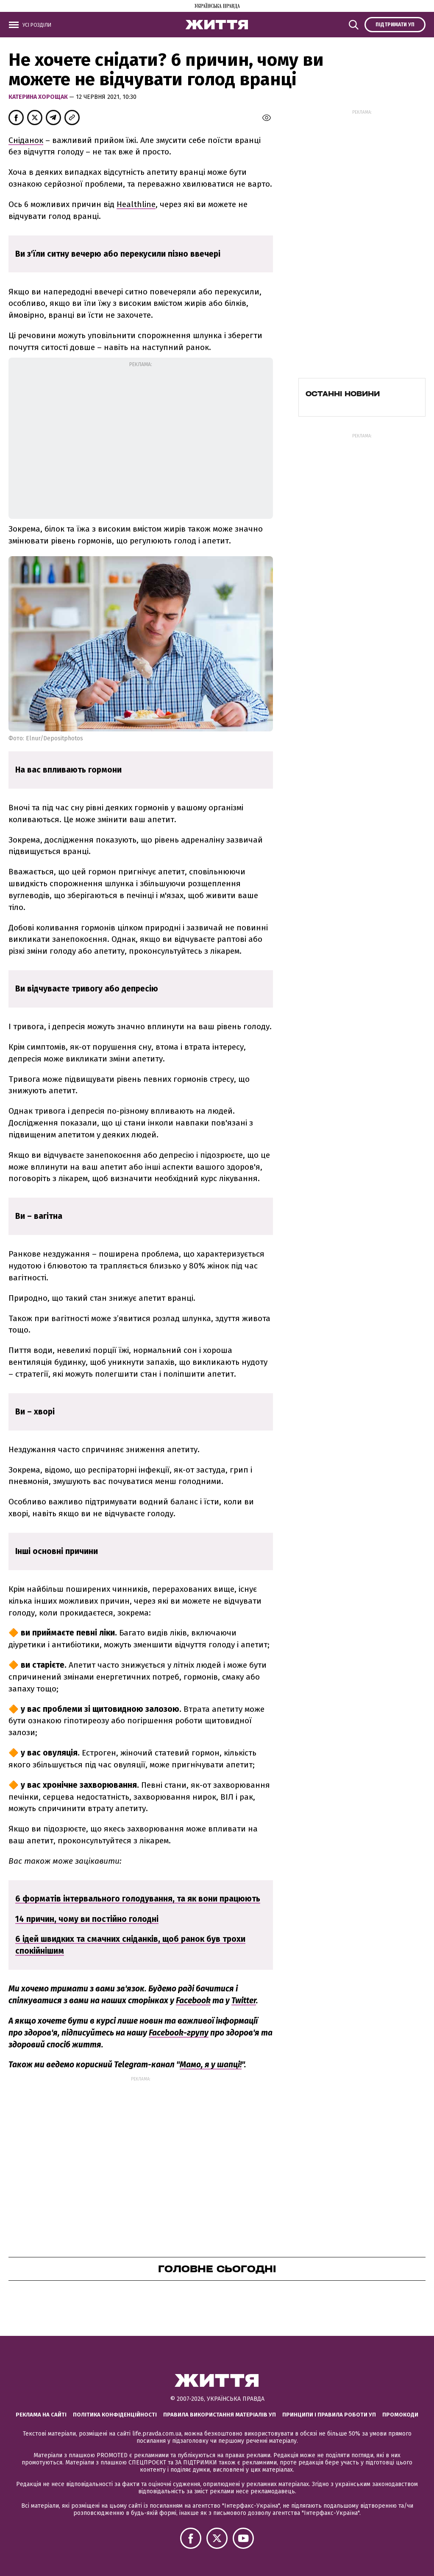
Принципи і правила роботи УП (329, 2414)
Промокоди (400, 2414)
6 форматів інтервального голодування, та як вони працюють (137, 1899)
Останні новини (343, 393)
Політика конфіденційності (115, 2414)
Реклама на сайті (41, 2414)
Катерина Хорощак (38, 97)
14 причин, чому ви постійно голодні (87, 1919)
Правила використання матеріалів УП (219, 2414)
